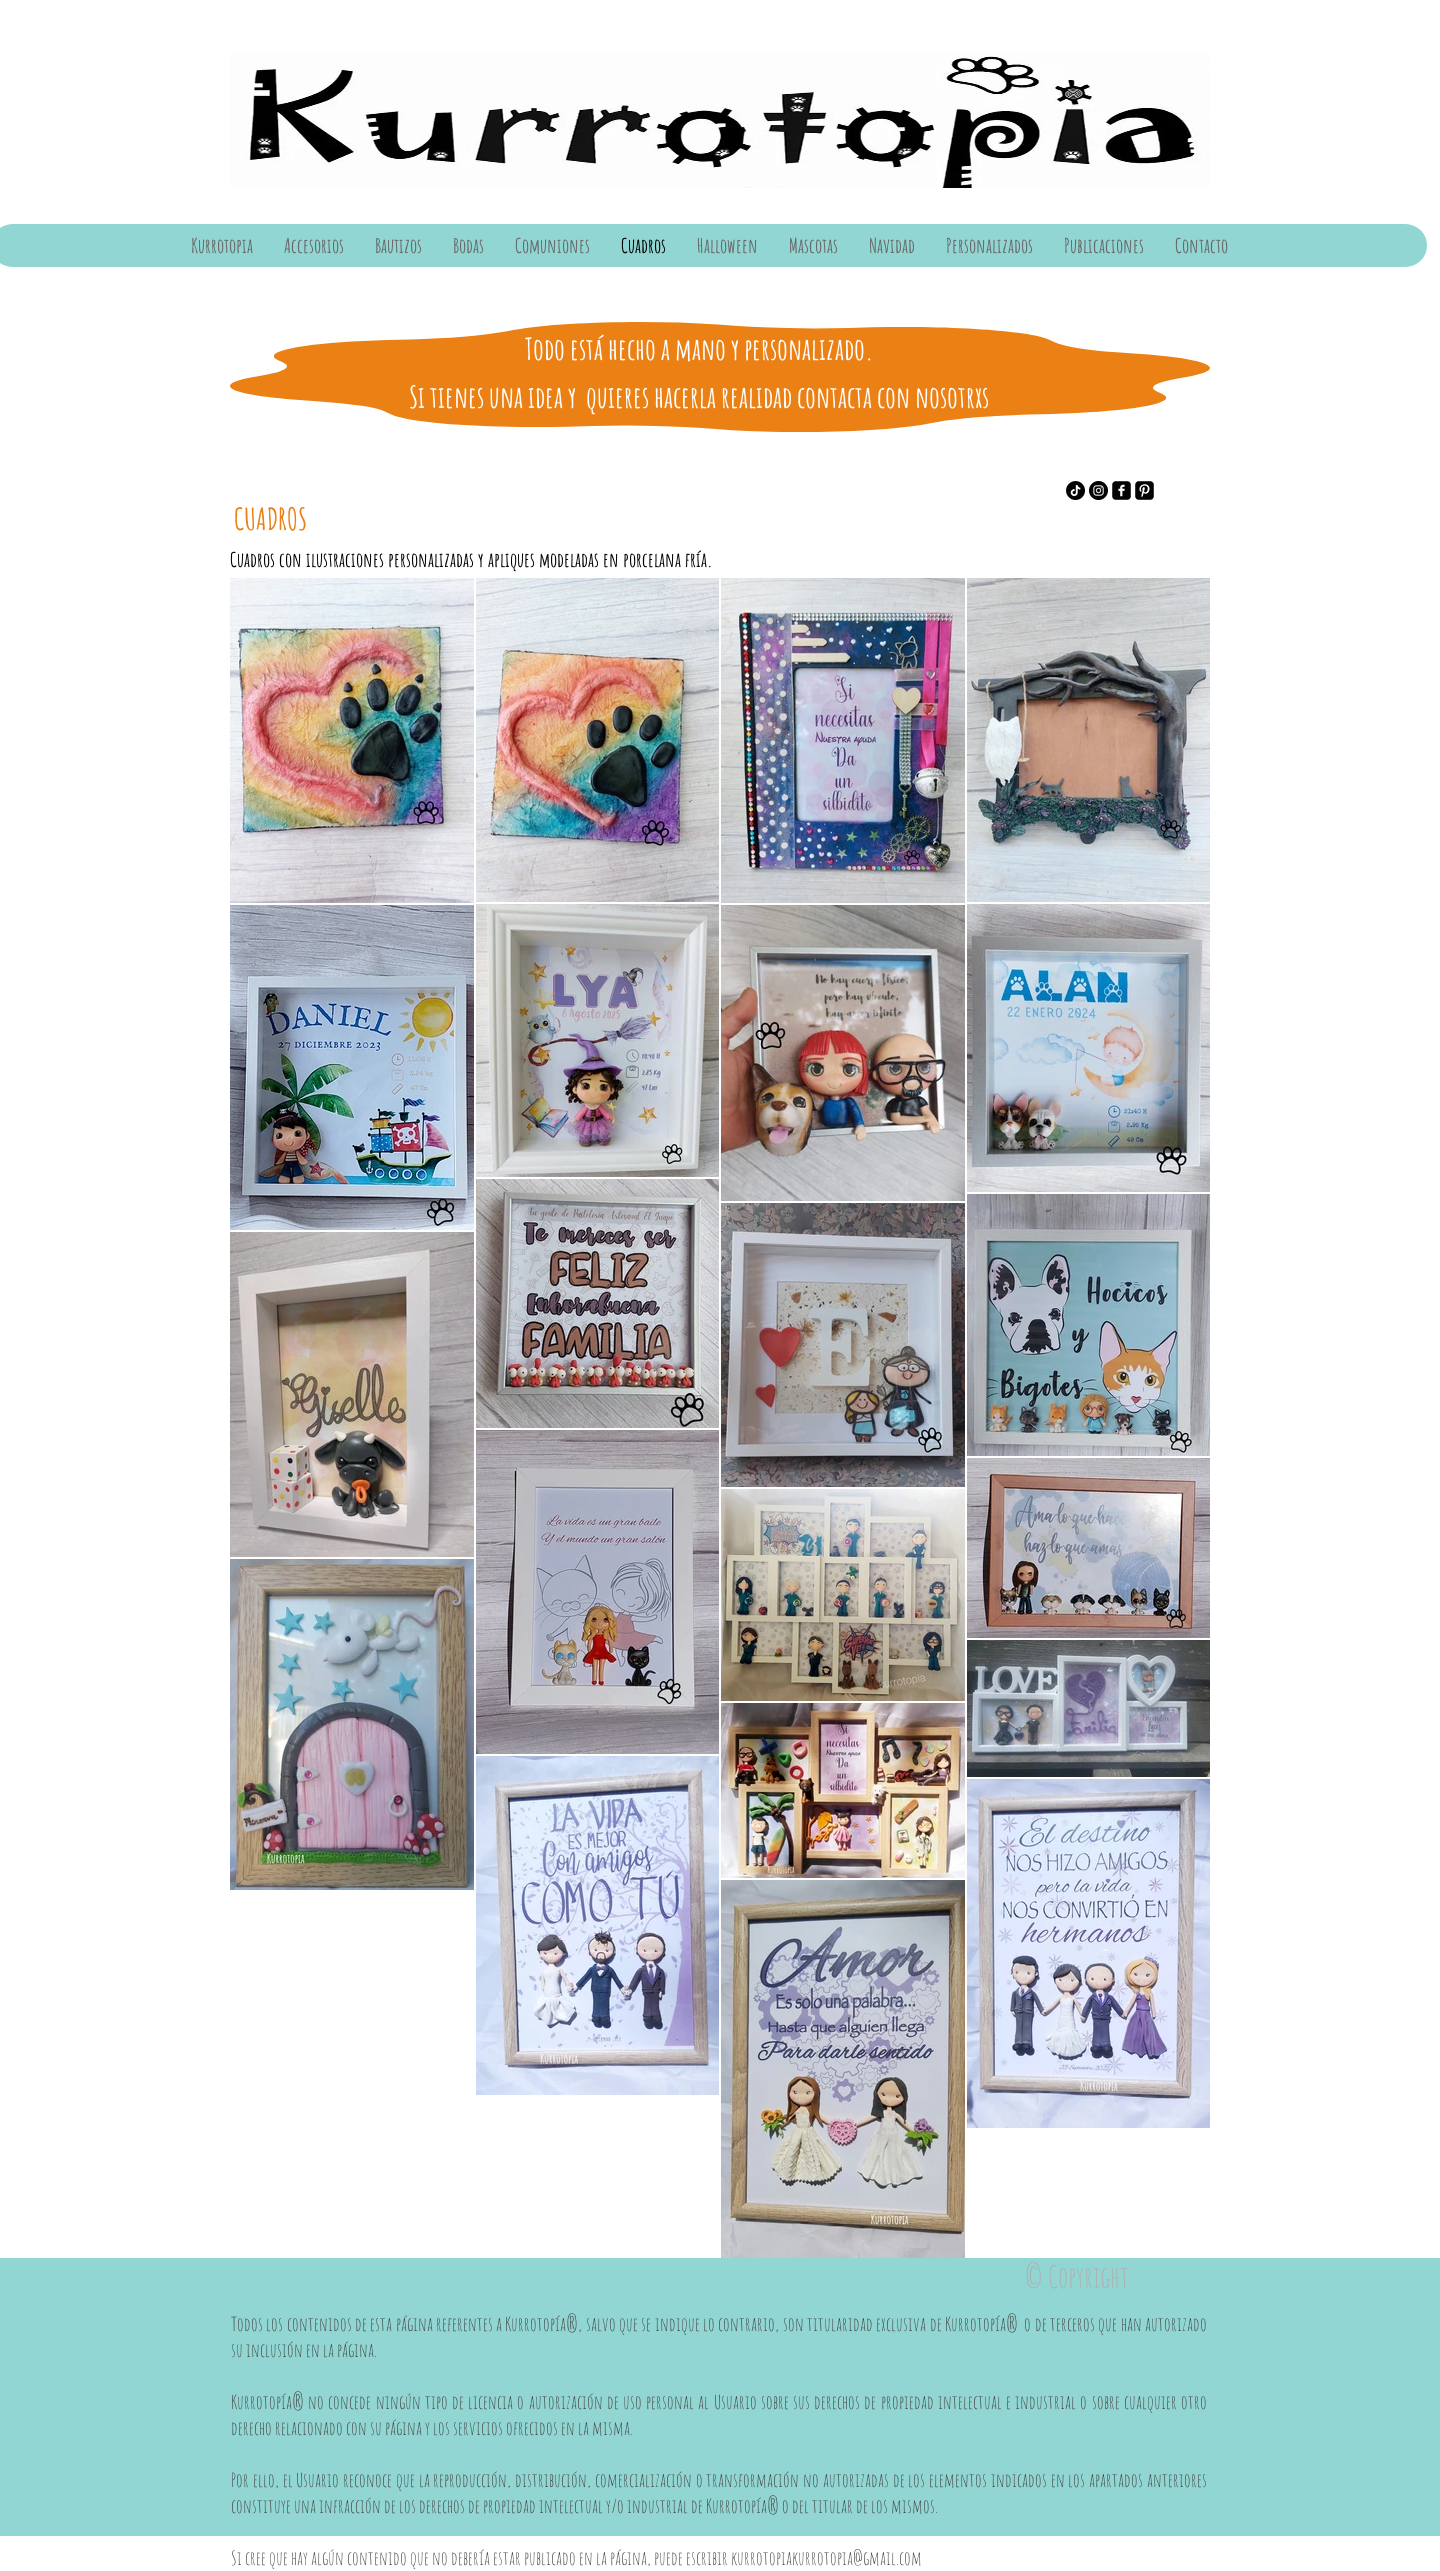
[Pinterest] (1144, 490)
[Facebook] (1121, 490)
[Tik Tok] (1075, 490)
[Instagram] (1098, 490)
